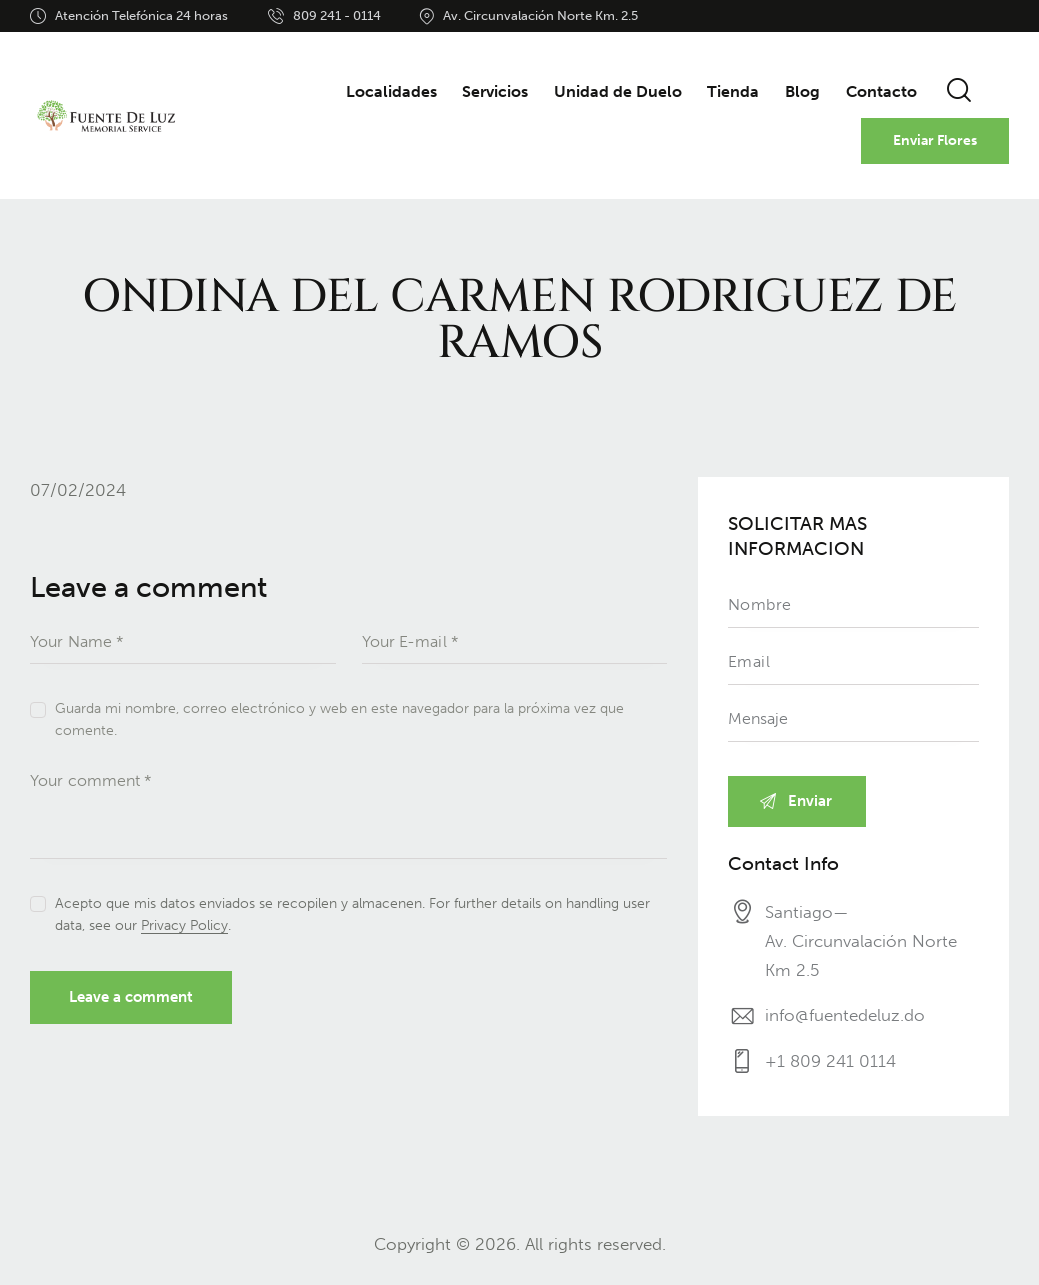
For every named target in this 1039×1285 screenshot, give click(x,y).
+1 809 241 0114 (830, 1062)
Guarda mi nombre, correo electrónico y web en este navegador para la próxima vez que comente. (339, 719)
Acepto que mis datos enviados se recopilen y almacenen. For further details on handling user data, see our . (352, 914)
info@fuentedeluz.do (845, 1016)
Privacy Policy (184, 926)
